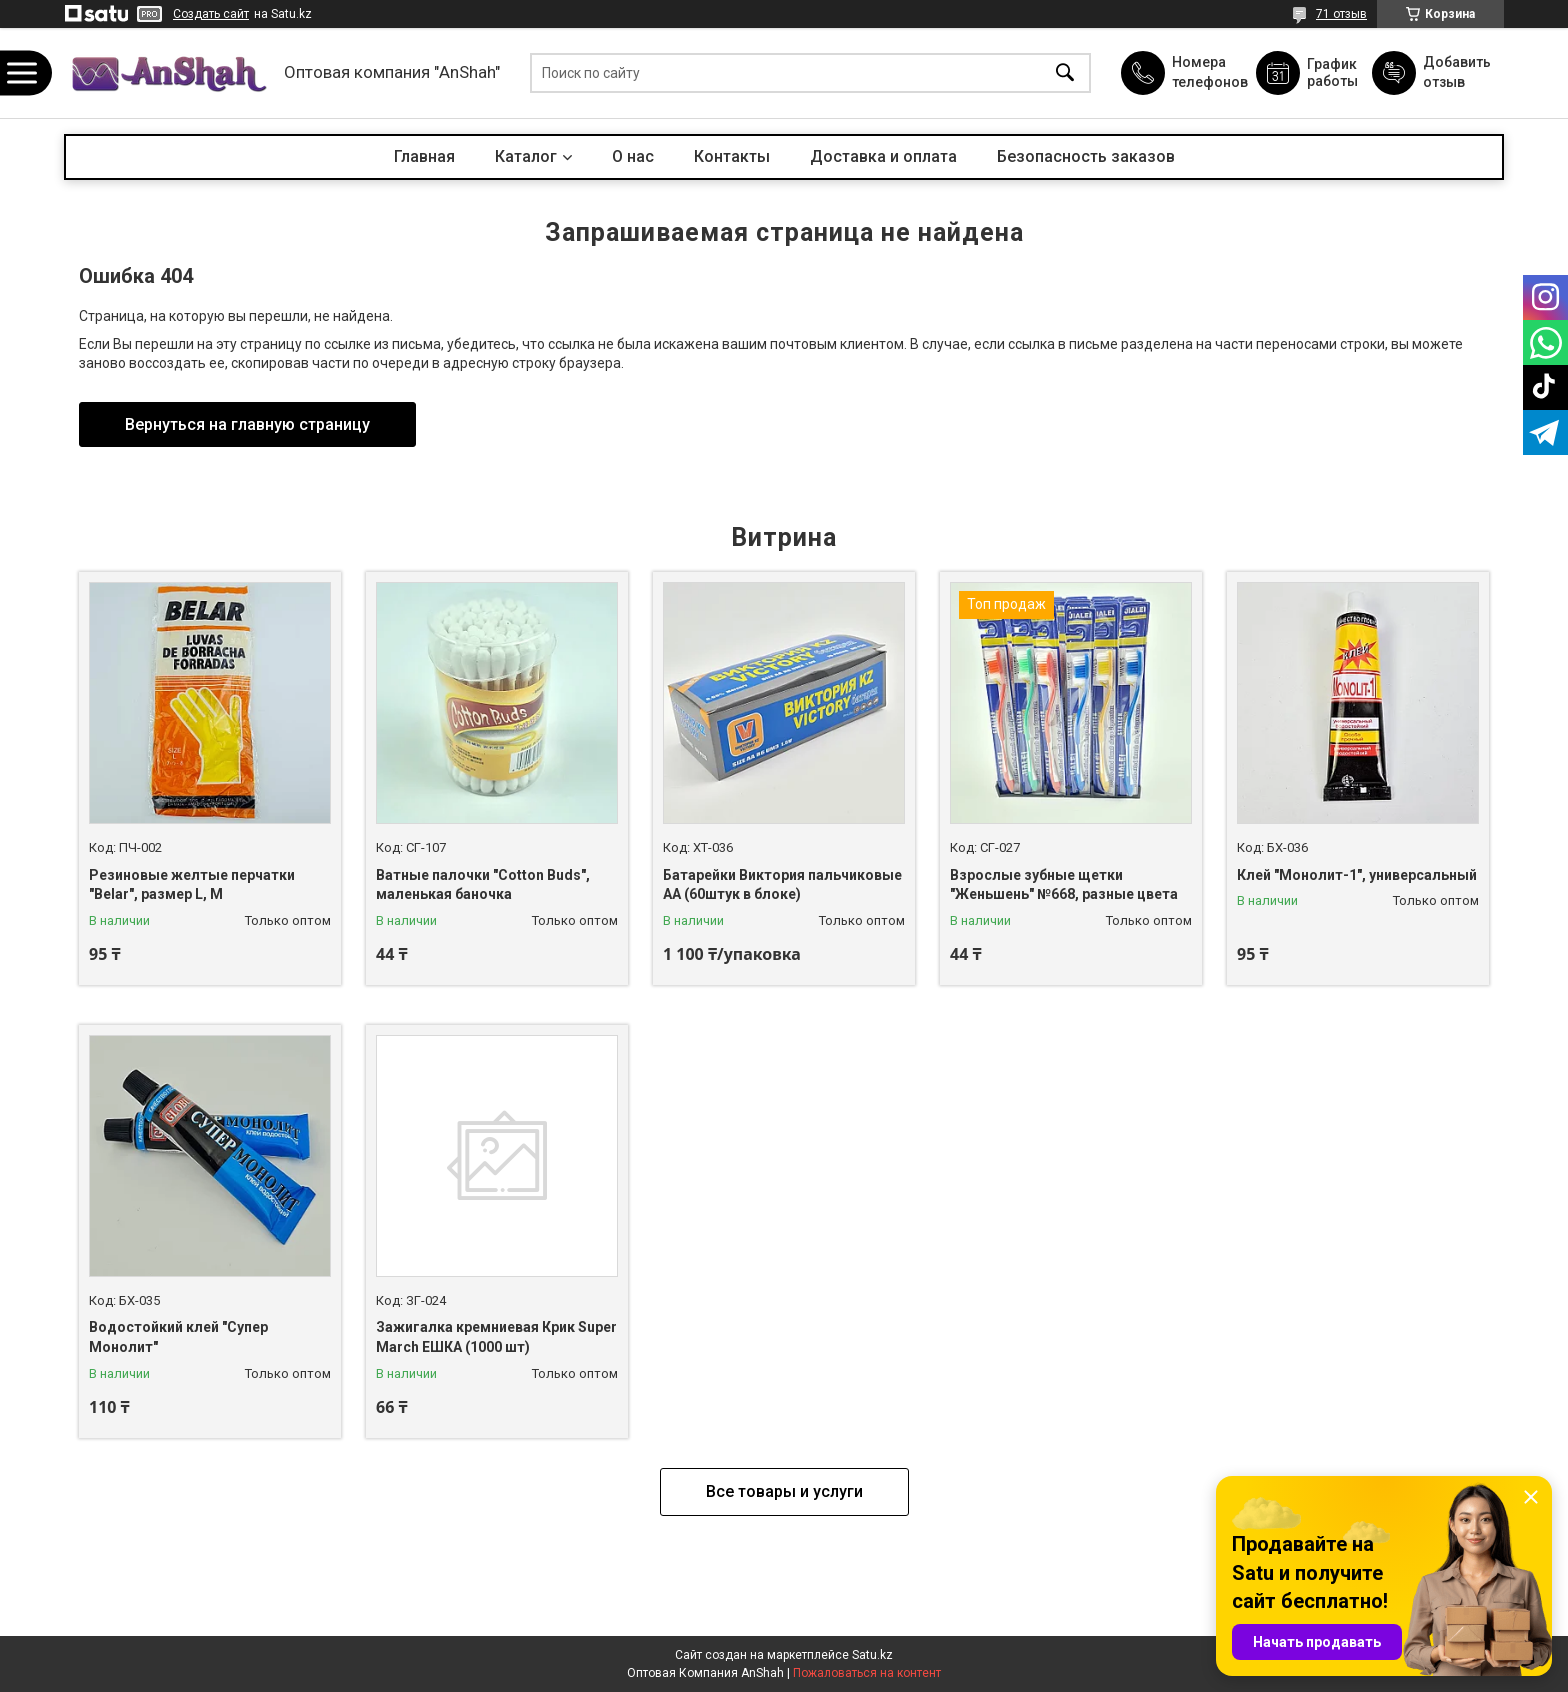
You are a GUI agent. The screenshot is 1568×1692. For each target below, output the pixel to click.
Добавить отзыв (1456, 72)
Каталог (526, 156)
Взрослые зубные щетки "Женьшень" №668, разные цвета (1064, 885)
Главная (424, 156)
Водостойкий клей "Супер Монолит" (178, 1337)
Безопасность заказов (1086, 156)
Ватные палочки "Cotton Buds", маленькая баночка (483, 885)
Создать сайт (211, 14)
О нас (633, 156)
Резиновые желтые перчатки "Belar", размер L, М (192, 885)
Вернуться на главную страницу (247, 424)
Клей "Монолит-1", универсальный (1357, 875)
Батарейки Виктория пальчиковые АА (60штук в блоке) (782, 885)
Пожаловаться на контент (867, 1673)
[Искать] (1065, 73)
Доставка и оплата (883, 156)
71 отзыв (1341, 14)
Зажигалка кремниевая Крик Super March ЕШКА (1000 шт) (496, 1337)
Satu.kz (872, 1655)
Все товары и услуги (784, 1491)
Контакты (732, 156)
